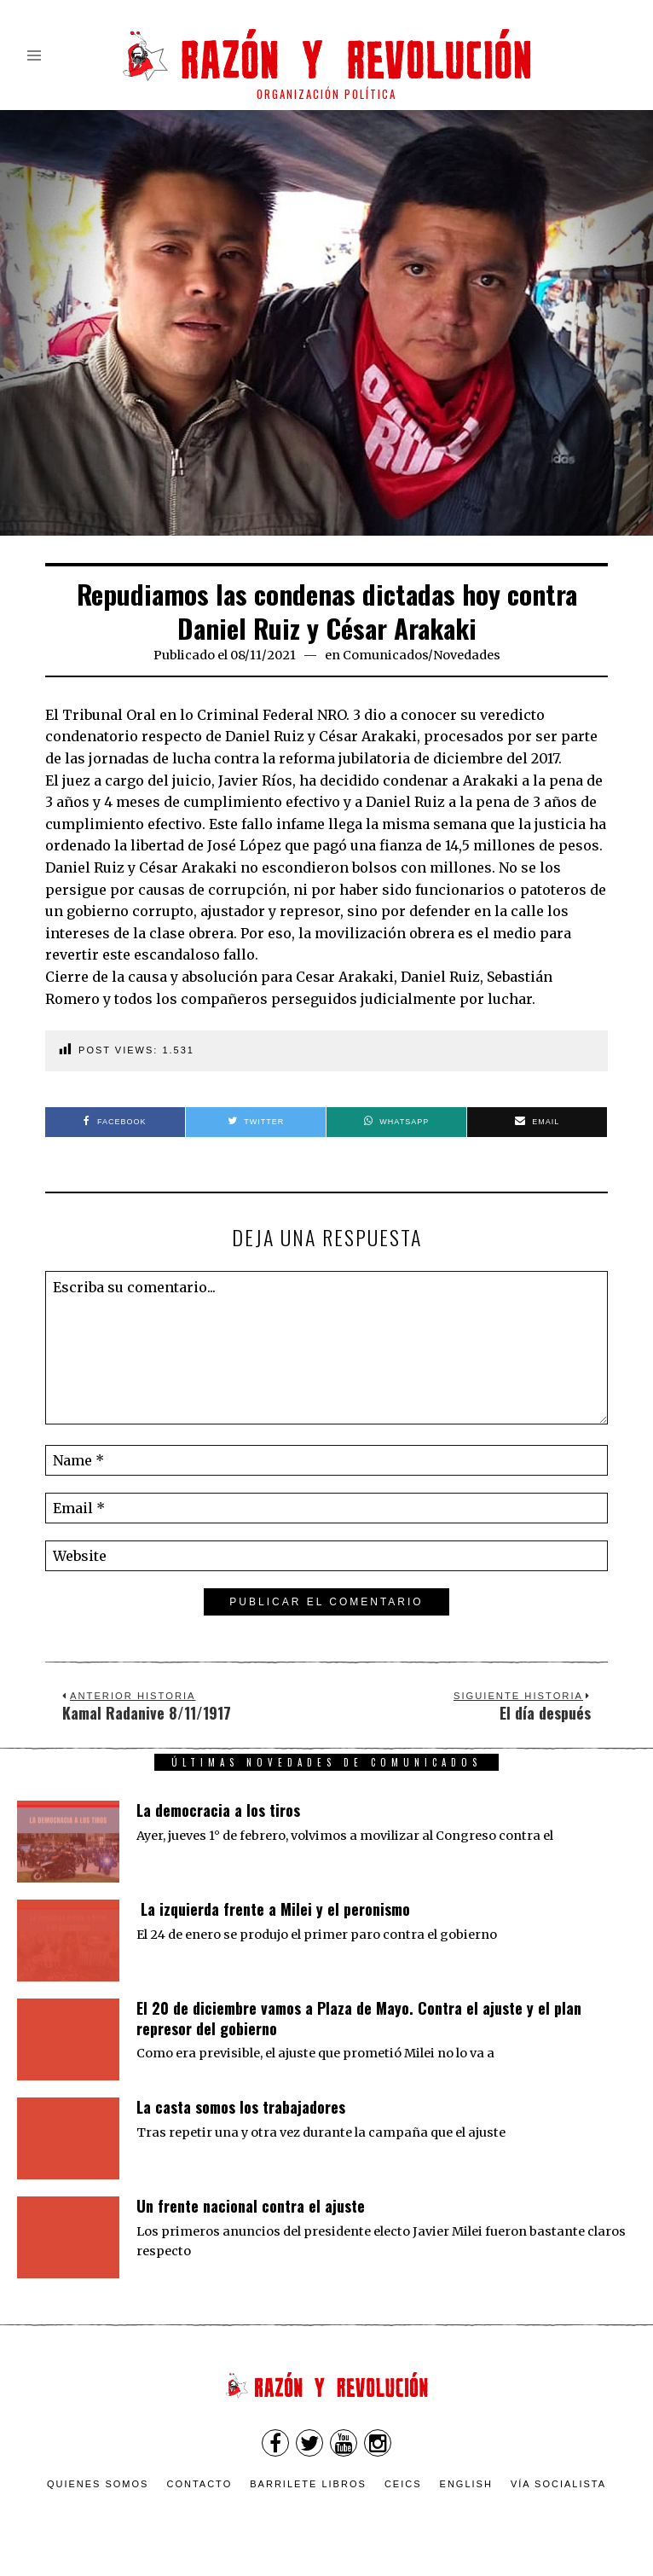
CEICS (403, 2484)
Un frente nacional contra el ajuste (250, 2206)
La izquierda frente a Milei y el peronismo (273, 1909)
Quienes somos (98, 2484)
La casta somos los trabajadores (240, 2107)
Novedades (466, 655)
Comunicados (385, 655)
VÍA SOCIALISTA (558, 2484)
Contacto (199, 2484)
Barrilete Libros (308, 2484)
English (466, 2484)
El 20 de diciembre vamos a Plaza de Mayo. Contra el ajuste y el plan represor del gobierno (358, 2018)
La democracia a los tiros (218, 1810)
